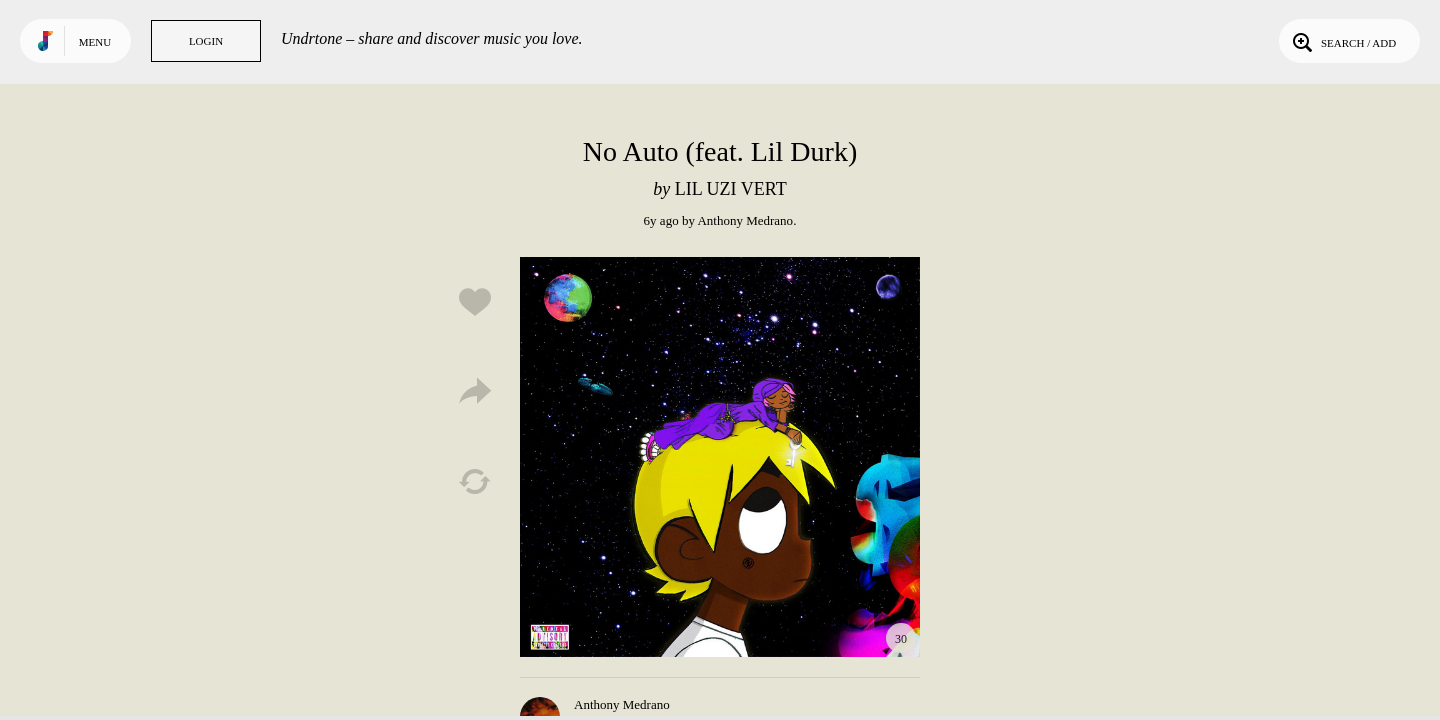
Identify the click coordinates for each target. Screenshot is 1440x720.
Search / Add (1342, 41)
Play (720, 457)
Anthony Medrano (745, 220)
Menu (95, 42)
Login (206, 41)
